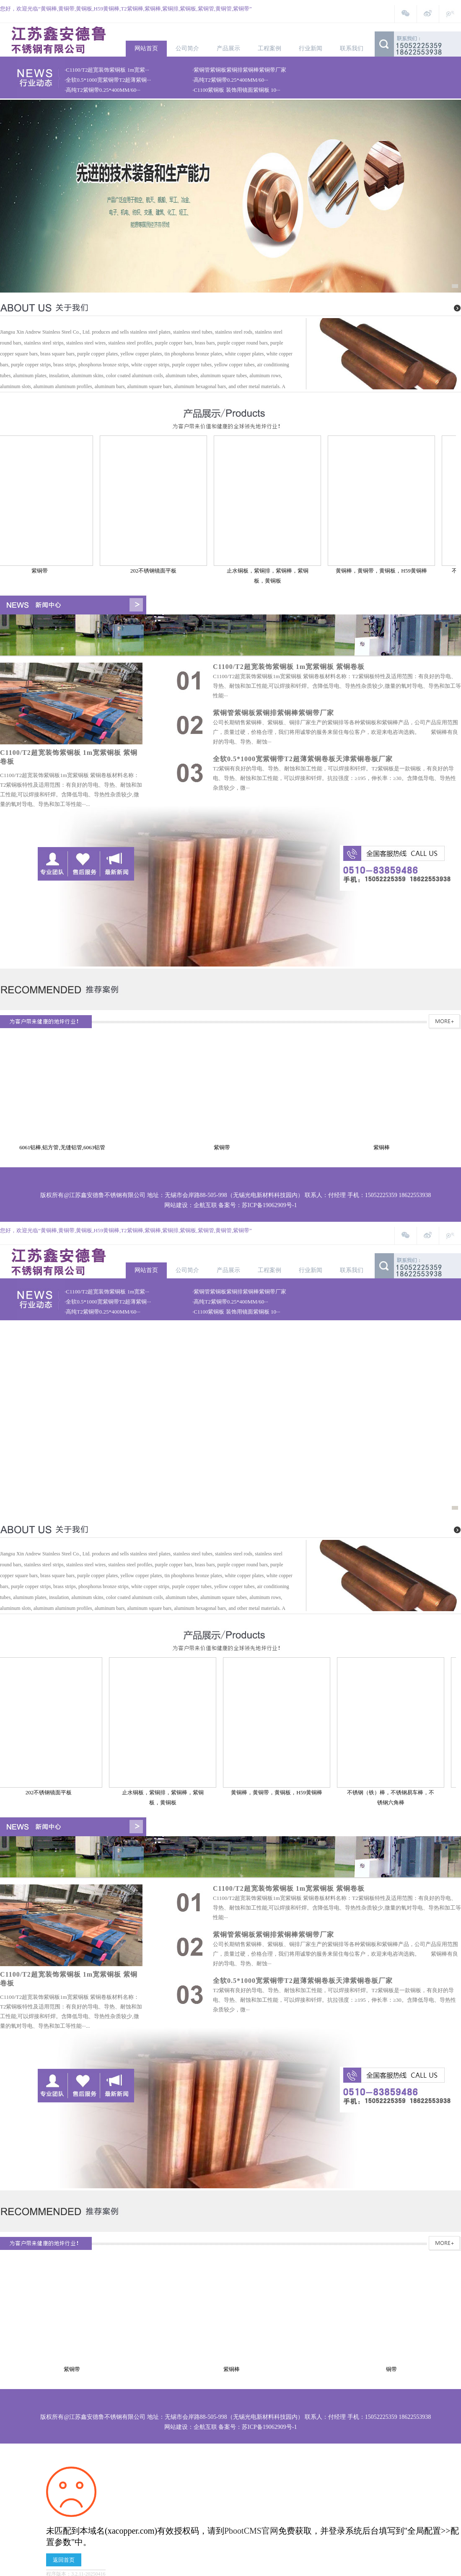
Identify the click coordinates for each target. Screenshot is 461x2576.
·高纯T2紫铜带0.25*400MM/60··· (230, 80)
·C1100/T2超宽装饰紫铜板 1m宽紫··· (107, 70)
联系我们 (351, 48)
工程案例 (269, 48)
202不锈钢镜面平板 (157, 571)
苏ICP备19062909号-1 (269, 1205)
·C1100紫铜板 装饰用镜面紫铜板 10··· (236, 90)
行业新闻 (310, 48)
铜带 (393, 2369)
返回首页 (64, 2560)
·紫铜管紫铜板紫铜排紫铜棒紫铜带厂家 (239, 70)
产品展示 (228, 48)
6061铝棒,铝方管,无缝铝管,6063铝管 (66, 1147)
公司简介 (187, 48)
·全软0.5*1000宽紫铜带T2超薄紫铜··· (108, 80)
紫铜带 (43, 571)
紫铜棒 (385, 1147)
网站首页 (146, 48)
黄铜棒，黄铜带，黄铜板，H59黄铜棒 (384, 571)
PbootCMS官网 (251, 2530)
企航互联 (205, 1205)
